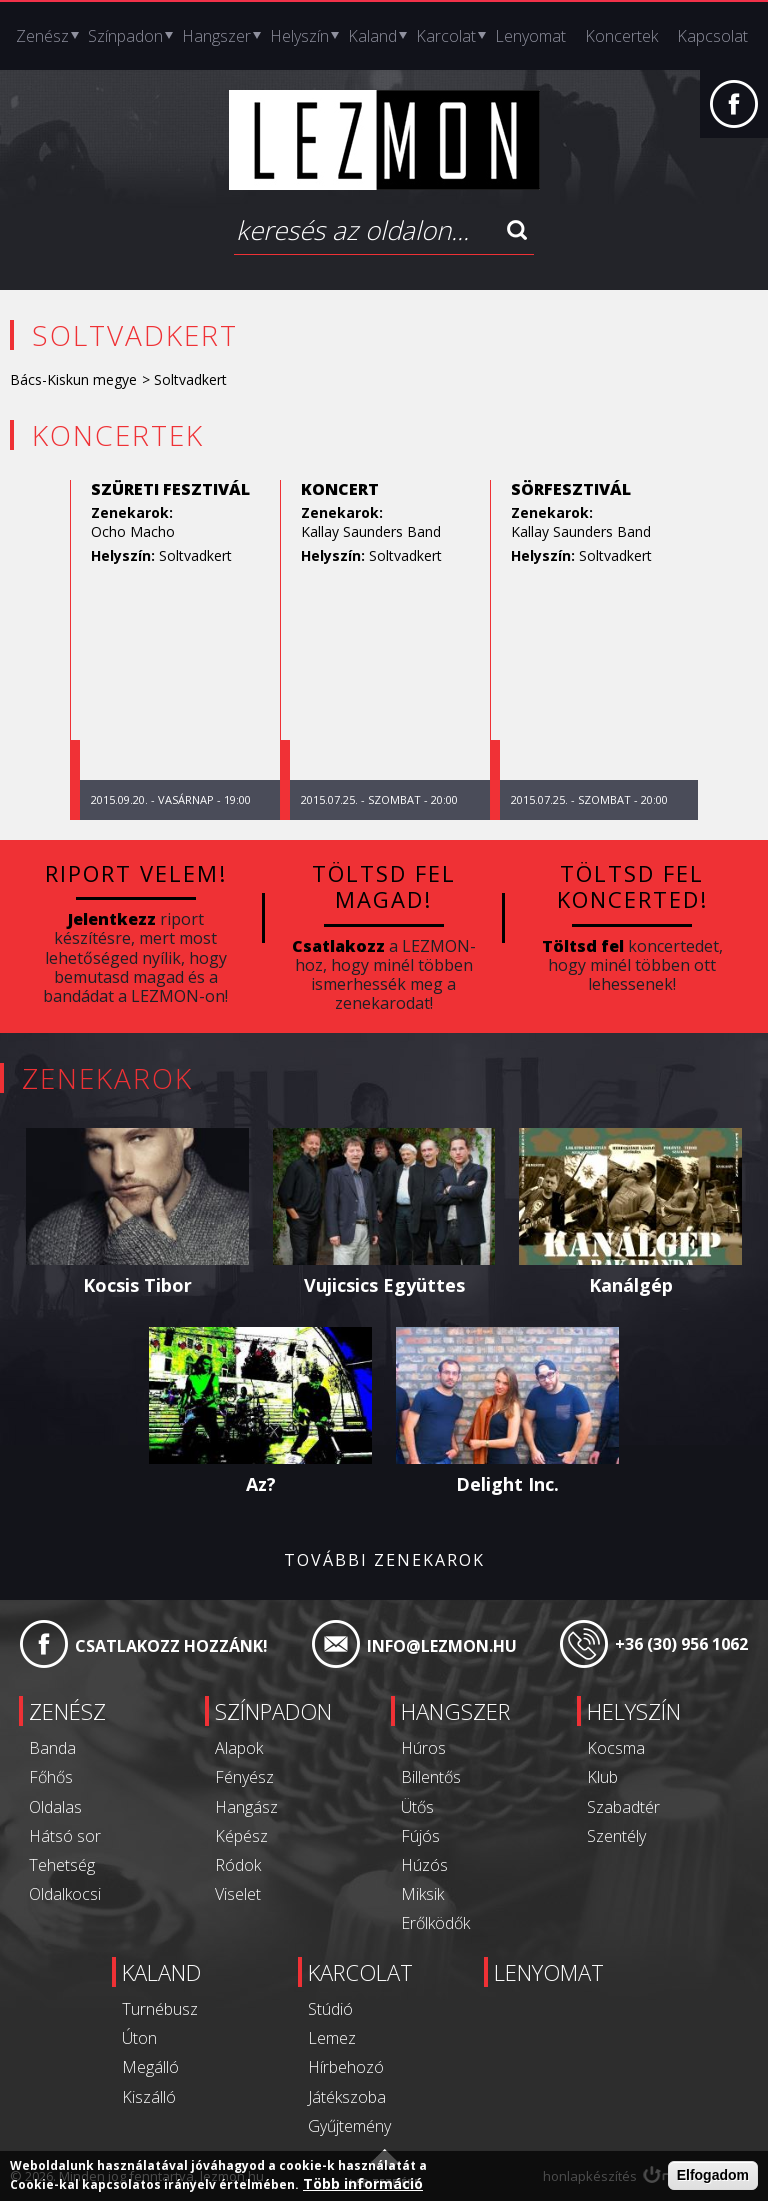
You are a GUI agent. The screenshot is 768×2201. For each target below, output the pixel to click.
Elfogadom (713, 2175)
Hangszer (216, 36)
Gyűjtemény (349, 2126)
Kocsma (616, 1748)
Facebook (734, 114)
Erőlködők (435, 1923)
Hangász (246, 1807)
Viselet (238, 1894)
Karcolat (446, 36)
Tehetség (62, 1865)
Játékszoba (347, 2097)
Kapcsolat (712, 36)
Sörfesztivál (571, 489)
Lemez (332, 2038)
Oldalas (55, 1807)
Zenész (42, 36)
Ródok (238, 1865)
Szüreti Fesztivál (170, 489)
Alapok (239, 1748)
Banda (52, 1748)
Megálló (150, 2067)
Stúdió (330, 2009)
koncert (340, 489)
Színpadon (125, 36)
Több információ (363, 2184)
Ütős (417, 1807)
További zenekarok (384, 1560)
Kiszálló (149, 2097)
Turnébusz (160, 2009)
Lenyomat (530, 36)
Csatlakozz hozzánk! (171, 1646)
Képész (241, 1836)
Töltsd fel (583, 946)
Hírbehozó (346, 2067)
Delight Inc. (507, 1484)
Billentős (431, 1777)
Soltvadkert (195, 555)
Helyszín (299, 36)
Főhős (51, 1777)
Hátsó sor (65, 1836)
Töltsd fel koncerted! (632, 886)
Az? (261, 1484)
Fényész (244, 1777)
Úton (139, 2038)
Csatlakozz (338, 946)
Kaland (372, 36)
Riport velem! (136, 873)
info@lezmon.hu (442, 1646)
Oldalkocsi (65, 1894)
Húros (423, 1748)
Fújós (420, 1836)
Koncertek (621, 36)
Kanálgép (631, 1285)
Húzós (424, 1865)
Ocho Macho (133, 531)
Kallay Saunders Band (371, 531)
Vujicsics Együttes (384, 1285)
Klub (602, 1777)
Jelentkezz (112, 919)
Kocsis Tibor (137, 1285)
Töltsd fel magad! (384, 886)
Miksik (422, 1894)
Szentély (616, 1836)
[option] (175, 650)
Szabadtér (623, 1807)
